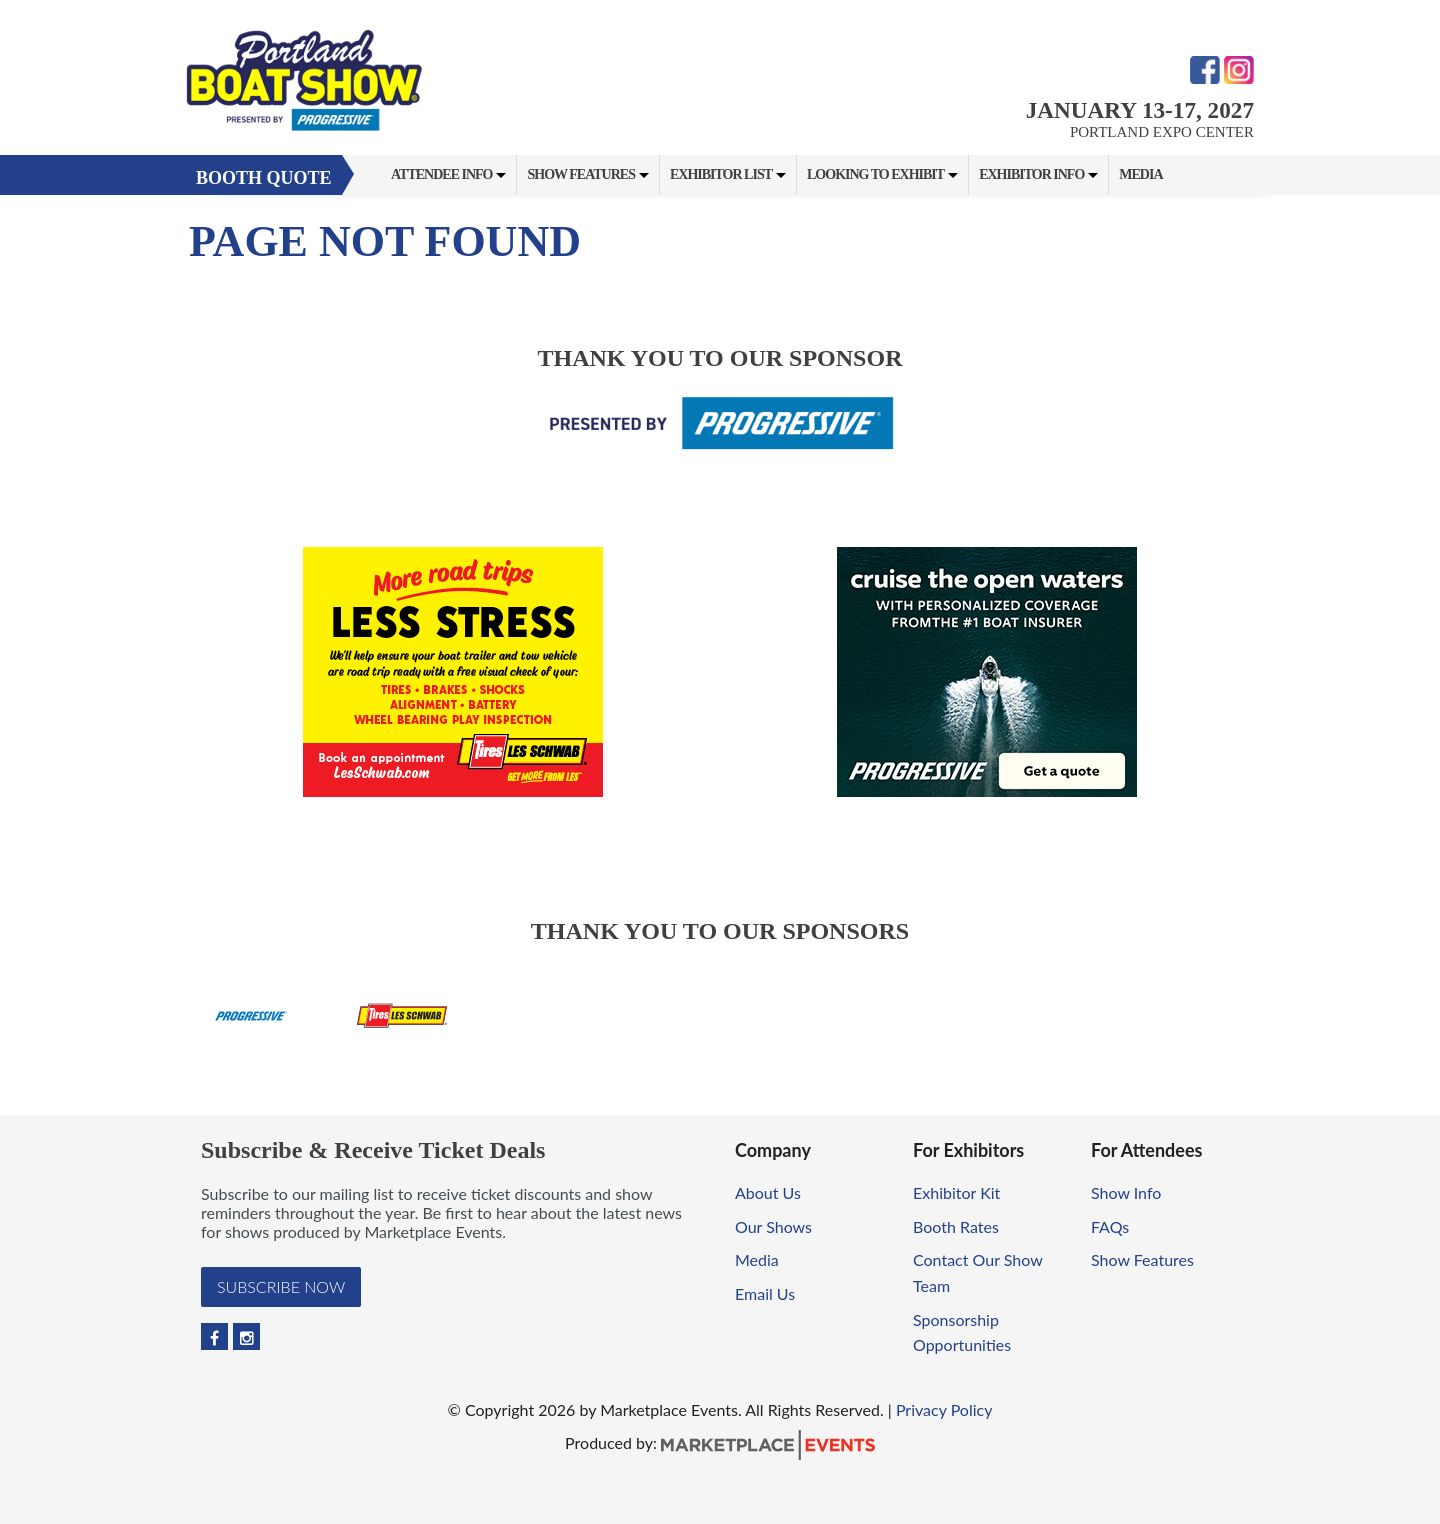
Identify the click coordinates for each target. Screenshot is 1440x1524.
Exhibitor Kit (956, 1192)
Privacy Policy (944, 1409)
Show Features (580, 174)
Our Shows (773, 1226)
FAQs (1110, 1226)
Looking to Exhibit (875, 174)
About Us (768, 1192)
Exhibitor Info (1031, 174)
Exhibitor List (721, 174)
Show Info (1126, 1192)
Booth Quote (264, 178)
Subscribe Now (281, 1286)
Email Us (765, 1293)
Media (1140, 174)
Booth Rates (956, 1226)
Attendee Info (441, 174)
